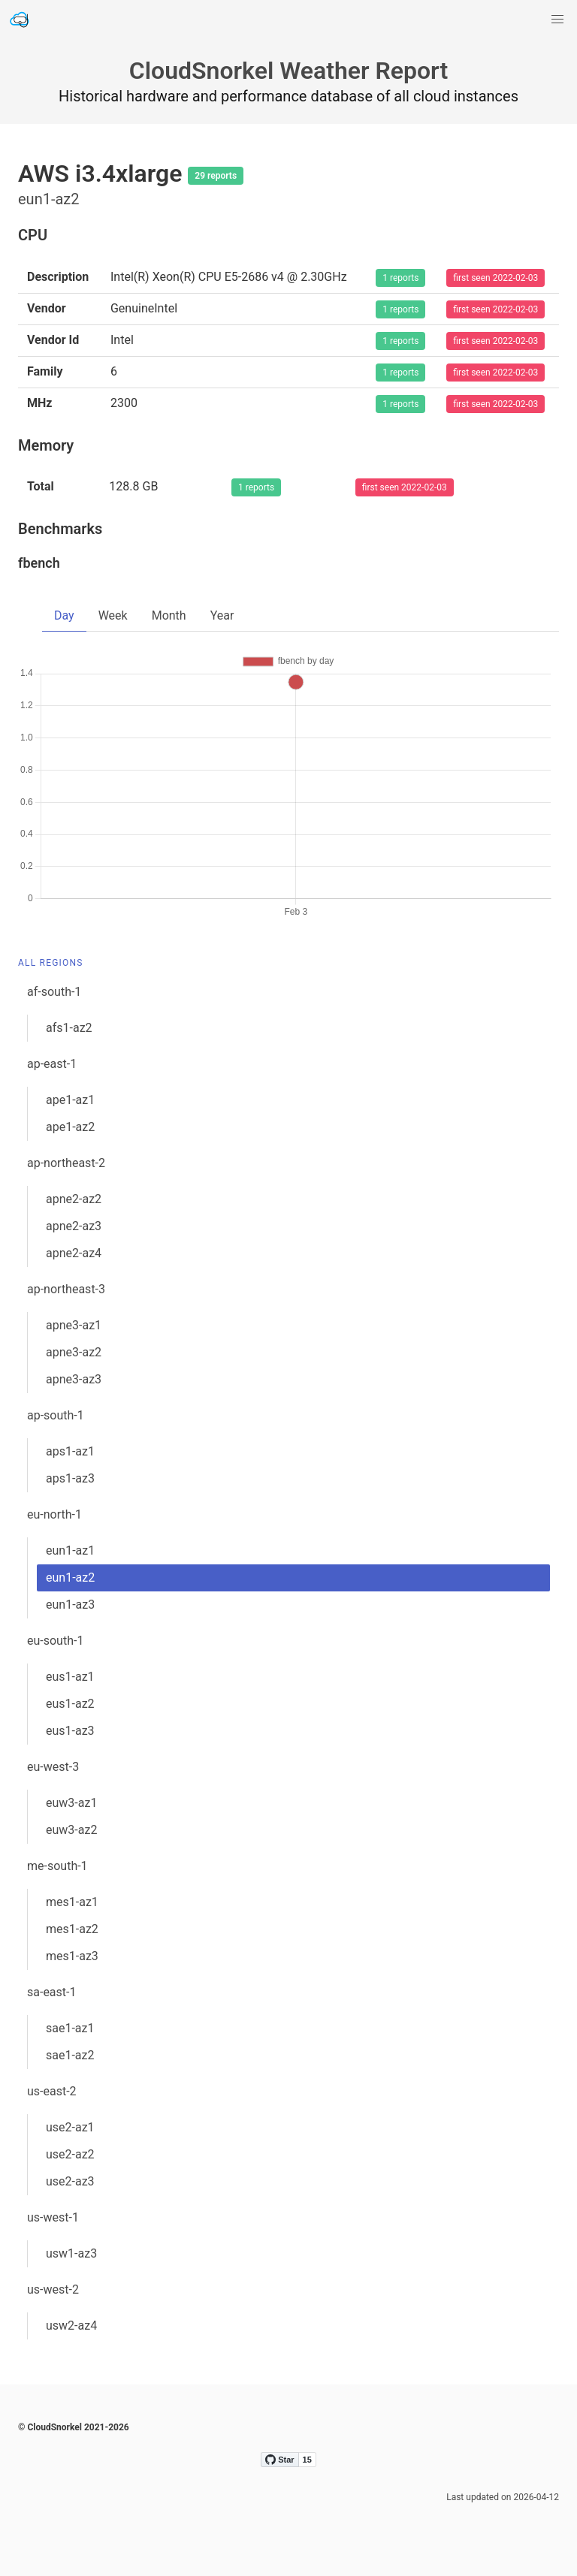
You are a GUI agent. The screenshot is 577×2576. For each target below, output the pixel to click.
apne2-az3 (73, 1226)
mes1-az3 (72, 1956)
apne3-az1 (73, 1325)
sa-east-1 (51, 1992)
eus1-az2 (70, 1704)
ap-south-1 (55, 1415)
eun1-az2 (70, 1577)
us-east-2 (52, 2091)
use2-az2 (70, 2154)
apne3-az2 (73, 1352)
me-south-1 (57, 1866)
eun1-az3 (70, 1604)
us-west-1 (53, 2217)
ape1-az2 (70, 1127)
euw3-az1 (71, 1803)
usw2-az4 (71, 2325)
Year (222, 615)
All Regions (50, 963)
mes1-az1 (72, 1902)
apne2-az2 (73, 1199)
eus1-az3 (70, 1731)
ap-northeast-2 (66, 1163)
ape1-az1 (70, 1100)
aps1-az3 (70, 1478)
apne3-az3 (73, 1379)
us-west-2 (53, 2289)
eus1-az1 (70, 1677)
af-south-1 (54, 992)
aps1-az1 (70, 1451)
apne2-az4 (73, 1253)
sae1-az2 (70, 2055)
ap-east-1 (52, 1064)
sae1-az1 (70, 2028)
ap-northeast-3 (66, 1289)
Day (64, 615)
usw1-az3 (71, 2253)
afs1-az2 (69, 1028)
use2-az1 (70, 2127)
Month (169, 615)
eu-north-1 (54, 1514)
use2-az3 (70, 2181)
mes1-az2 (72, 1929)
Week (113, 615)
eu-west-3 (53, 1767)
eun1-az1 (70, 1550)
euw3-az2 (71, 1830)
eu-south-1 (55, 1640)
